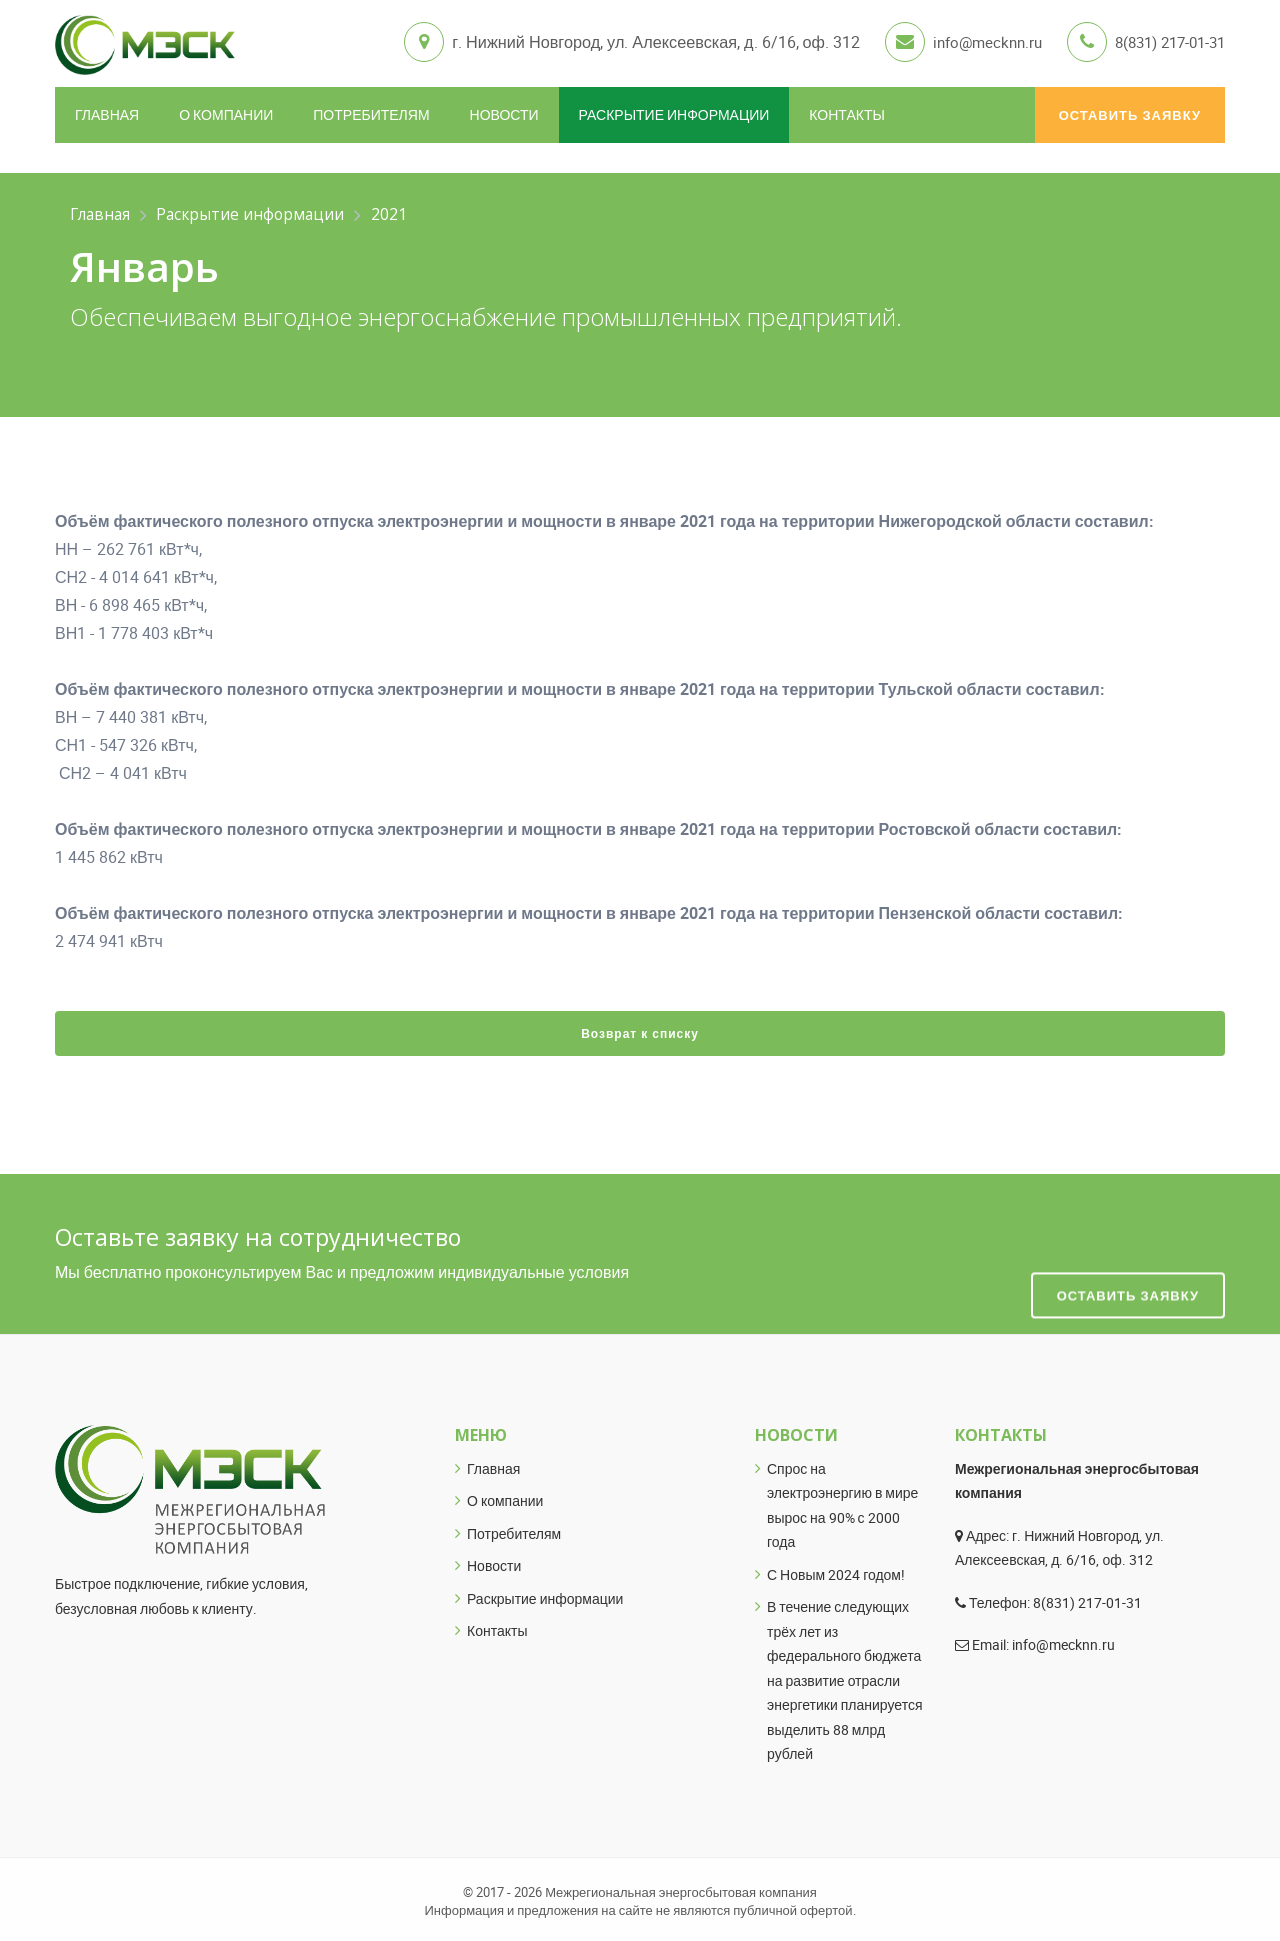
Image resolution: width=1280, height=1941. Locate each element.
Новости (504, 111)
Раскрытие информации (674, 111)
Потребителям (371, 111)
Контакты (847, 111)
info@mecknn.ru (972, 42)
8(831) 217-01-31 (1164, 42)
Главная (107, 111)
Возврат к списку (640, 1030)
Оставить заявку (1130, 112)
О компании (226, 111)
